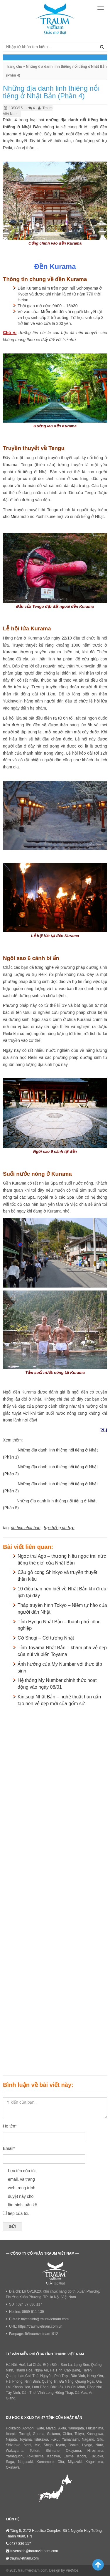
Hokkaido (13, 2428)
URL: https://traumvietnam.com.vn (35, 2326)
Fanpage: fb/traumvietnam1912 (33, 2334)
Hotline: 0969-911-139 (26, 2312)
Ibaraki (11, 2434)
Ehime (69, 2456)
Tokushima (35, 2456)
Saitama (53, 2434)
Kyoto (60, 2445)
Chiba (67, 2434)
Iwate (40, 2428)
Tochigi (24, 2434)
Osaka (73, 2445)
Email (9, 2148)
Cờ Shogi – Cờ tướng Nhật (46, 1637)
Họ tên (10, 2126)
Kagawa (53, 2456)
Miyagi (51, 2428)
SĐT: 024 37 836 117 (25, 2304)
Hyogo (87, 2445)
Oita (60, 2462)
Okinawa (13, 2467)
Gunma (38, 2434)
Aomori (27, 2428)
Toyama (25, 2439)
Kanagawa (95, 2434)
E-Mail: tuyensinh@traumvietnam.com (39, 2319)
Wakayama (14, 2451)
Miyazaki (75, 2462)
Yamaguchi (14, 2456)
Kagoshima (94, 2462)
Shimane (52, 2451)
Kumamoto (45, 2462)
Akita (62, 2428)
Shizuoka (13, 2445)
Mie (37, 2445)
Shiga (48, 2445)
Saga (10, 2462)
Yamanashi (70, 2439)
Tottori (34, 2451)
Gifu (100, 2439)
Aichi (27, 2445)
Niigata (11, 2439)
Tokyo (79, 2434)
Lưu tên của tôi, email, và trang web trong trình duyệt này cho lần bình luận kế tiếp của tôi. (22, 2192)
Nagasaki (25, 2462)
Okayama (73, 2451)
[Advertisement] (55, 1890)
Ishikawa (41, 2439)
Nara (99, 2445)
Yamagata (76, 2428)
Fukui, (55, 2439)
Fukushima (94, 2428)
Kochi (81, 2456)
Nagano (88, 2439)
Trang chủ (14, 66)
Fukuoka (96, 2456)
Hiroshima (95, 2451)
